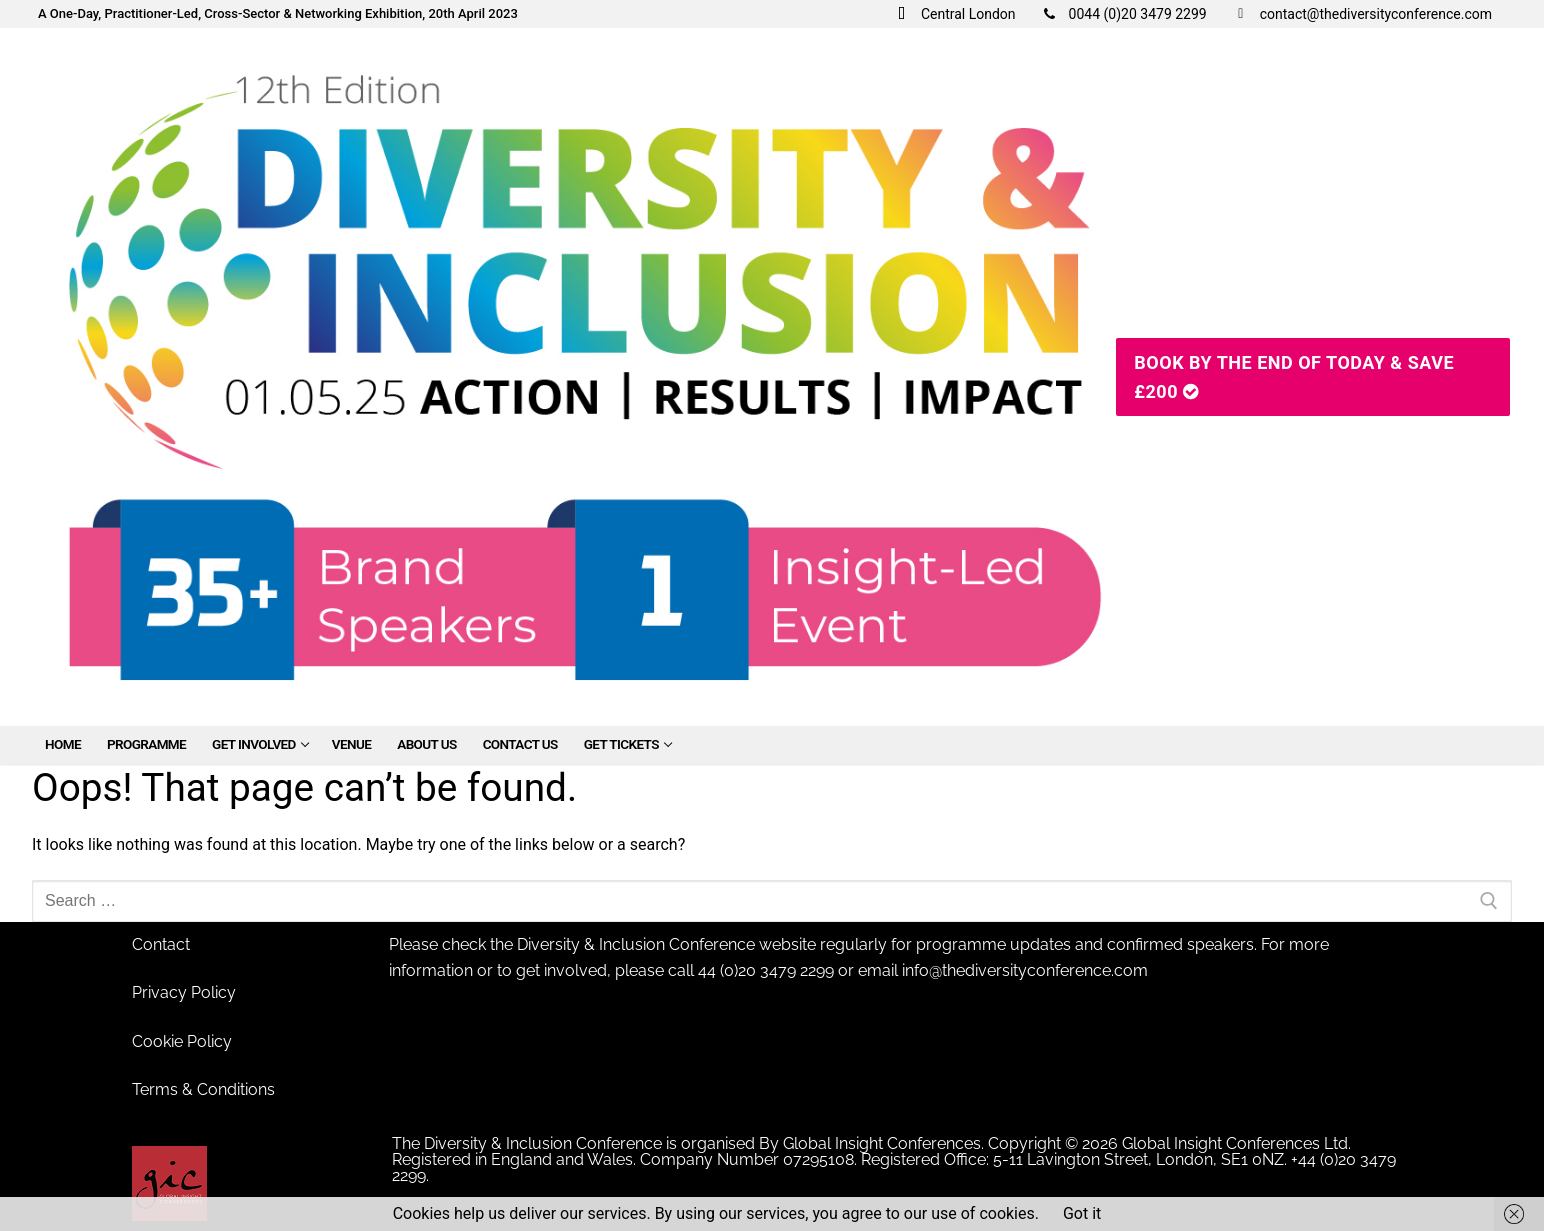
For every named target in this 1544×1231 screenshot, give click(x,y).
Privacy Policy (184, 992)
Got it (1082, 1213)
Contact (161, 944)
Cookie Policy (182, 1041)
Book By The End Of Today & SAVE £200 (1294, 377)
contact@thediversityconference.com (1359, 14)
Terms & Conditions (203, 1089)
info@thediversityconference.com (1025, 970)
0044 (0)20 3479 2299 (1121, 14)
